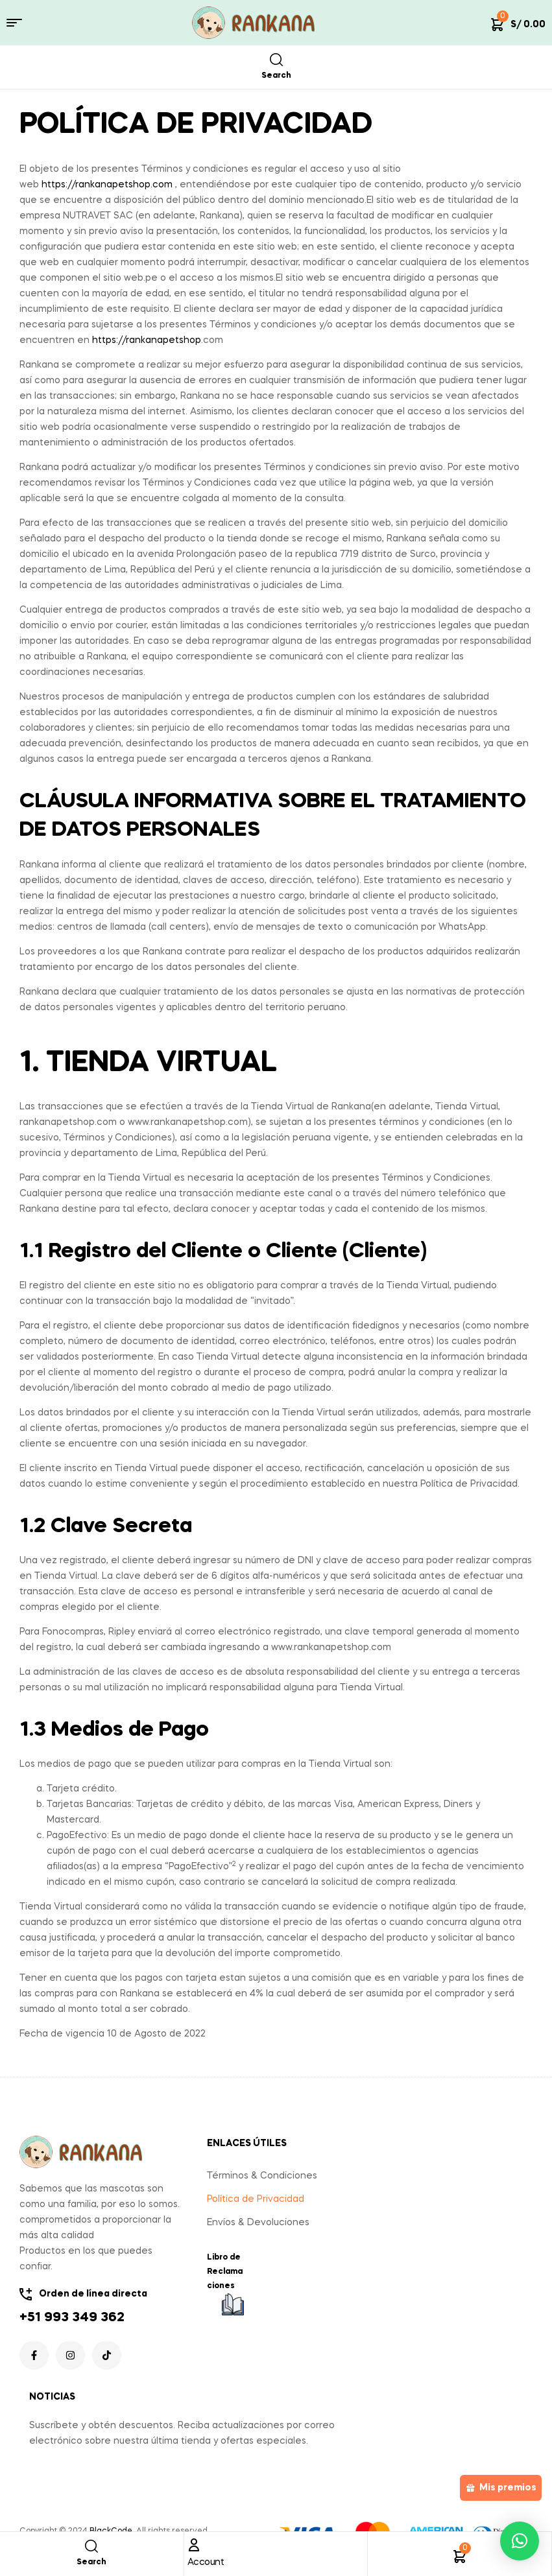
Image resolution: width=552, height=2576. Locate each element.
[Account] (193, 2544)
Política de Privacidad (255, 2199)
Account (205, 2562)
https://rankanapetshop (146, 340)
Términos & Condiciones (262, 2175)
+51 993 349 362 (72, 2317)
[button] (519, 2541)
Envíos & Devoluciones (258, 2222)
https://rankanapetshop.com (107, 184)
